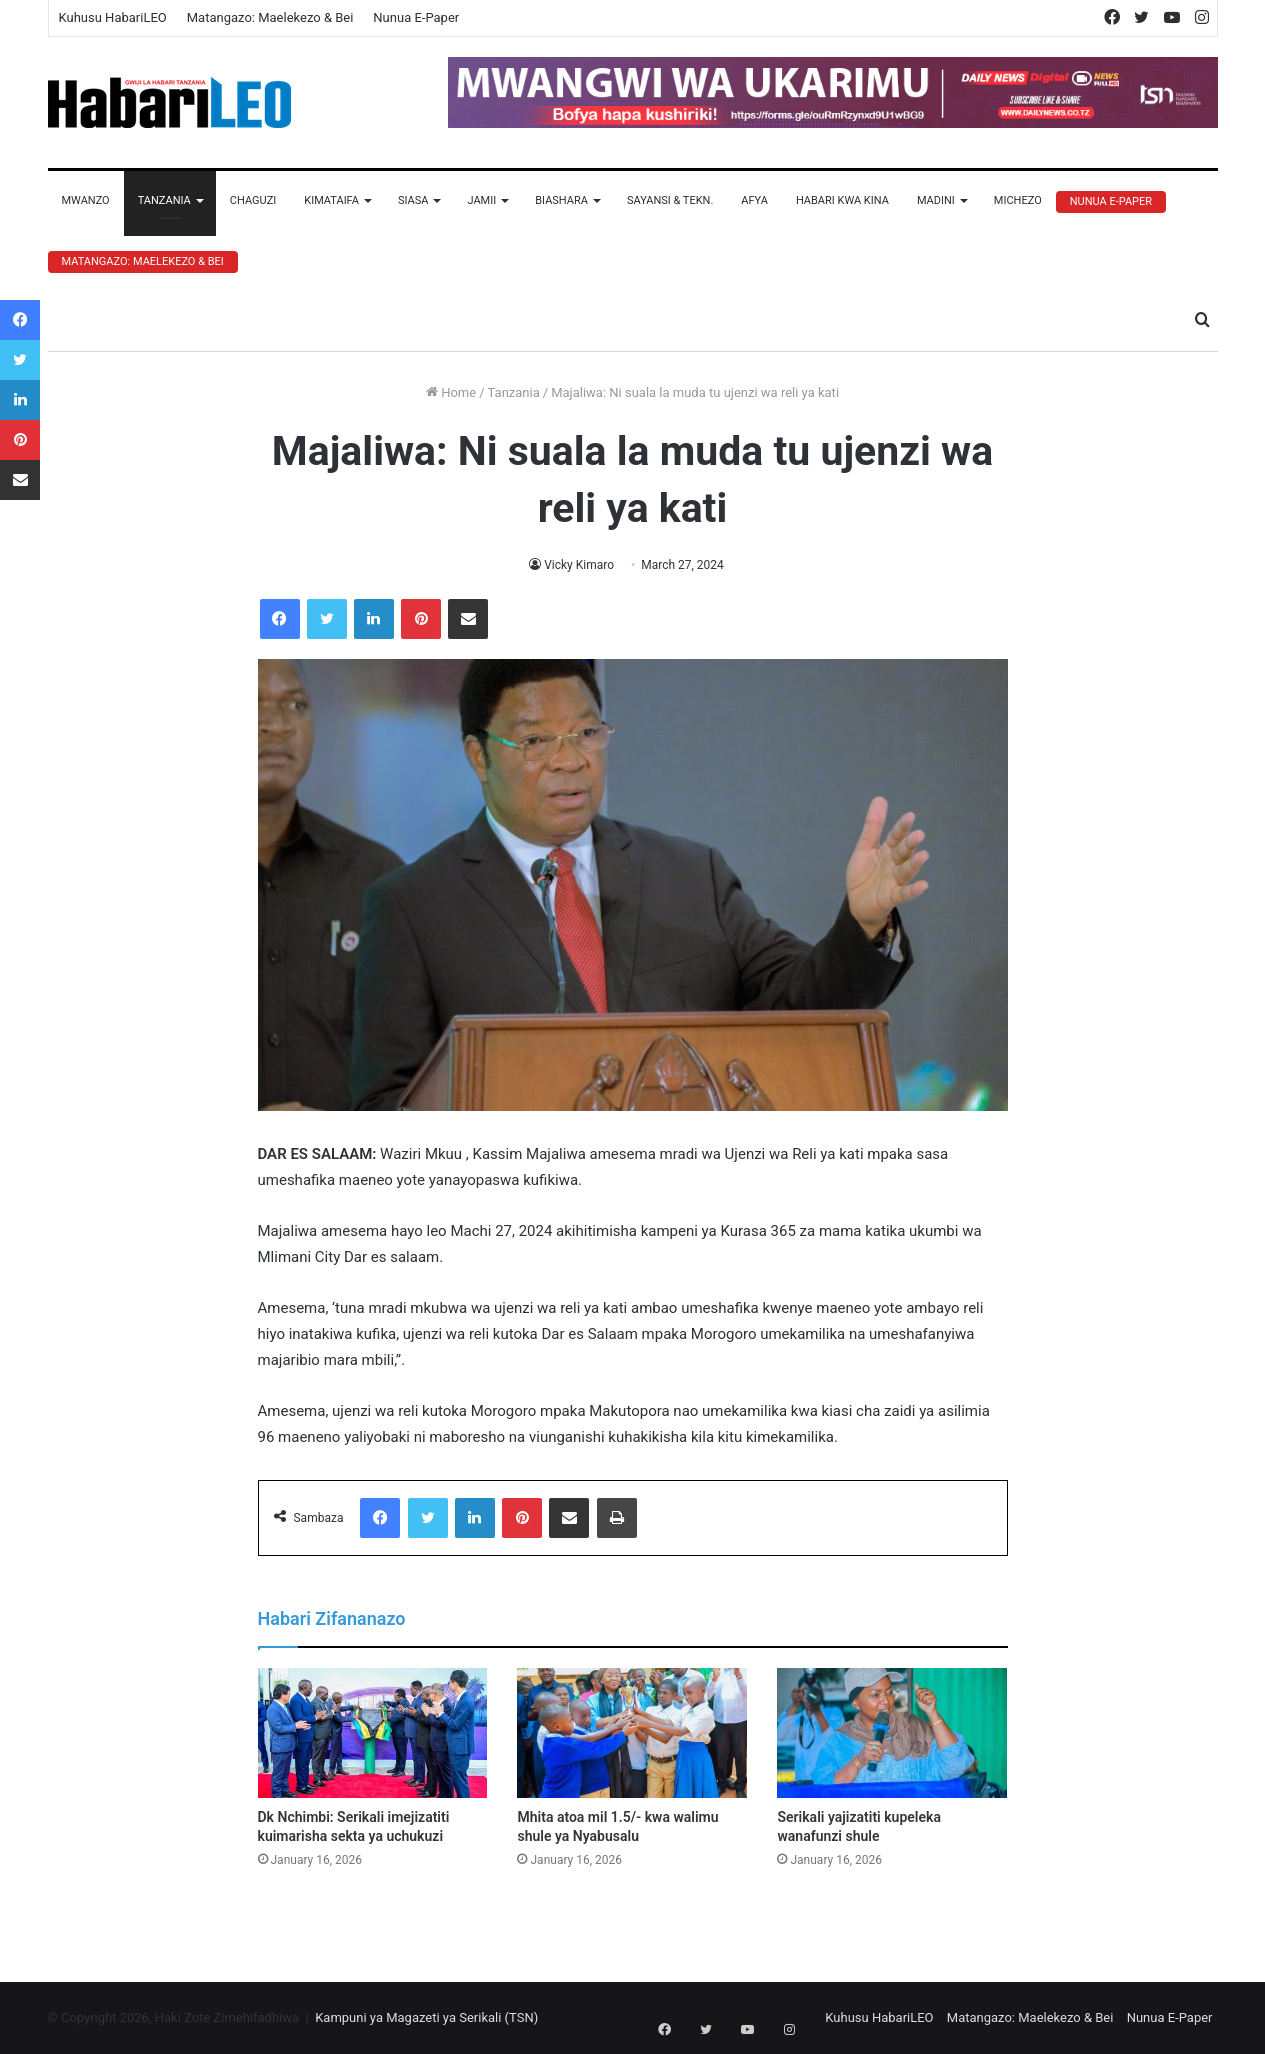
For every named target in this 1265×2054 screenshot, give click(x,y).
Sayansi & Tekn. (670, 200)
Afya (754, 200)
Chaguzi (253, 200)
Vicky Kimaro (579, 565)
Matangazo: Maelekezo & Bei (270, 17)
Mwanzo (86, 200)
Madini (936, 200)
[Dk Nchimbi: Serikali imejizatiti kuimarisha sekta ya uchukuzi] (373, 1733)
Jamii (481, 200)
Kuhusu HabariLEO (113, 17)
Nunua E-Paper (416, 17)
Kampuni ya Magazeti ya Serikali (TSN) (426, 2017)
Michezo (1018, 200)
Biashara (561, 200)
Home (451, 392)
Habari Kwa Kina (842, 200)
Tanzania (164, 200)
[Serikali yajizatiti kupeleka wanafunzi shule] (892, 1733)
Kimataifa (331, 200)
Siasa (413, 200)
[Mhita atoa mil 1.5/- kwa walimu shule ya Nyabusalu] (632, 1733)
